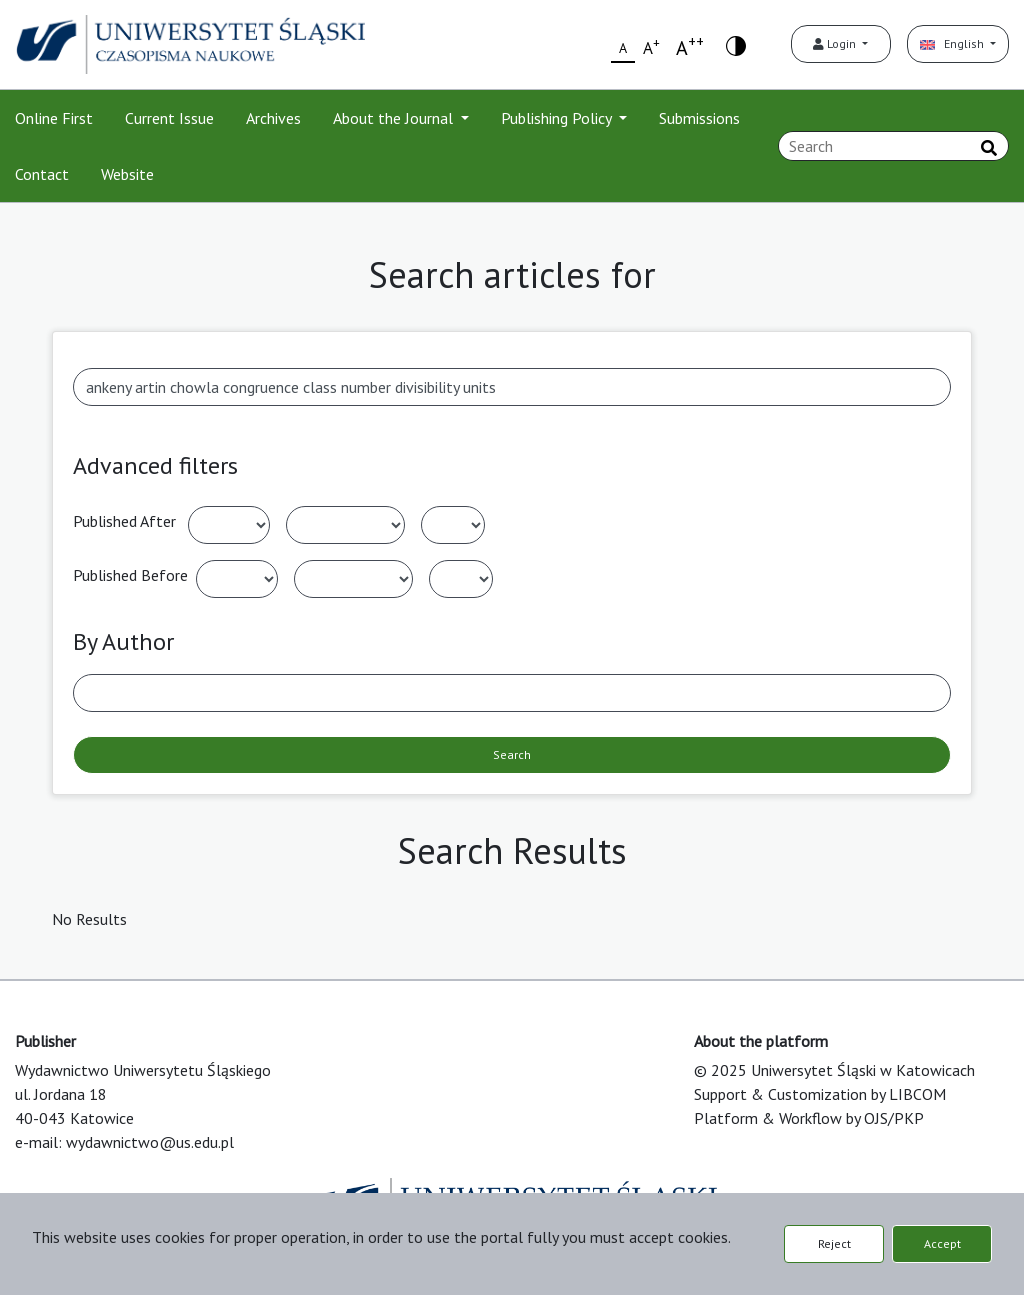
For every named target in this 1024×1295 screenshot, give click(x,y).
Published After (124, 521)
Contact (42, 174)
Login (836, 43)
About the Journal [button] (395, 118)
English (953, 43)
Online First (54, 118)
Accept (942, 1243)
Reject (834, 1243)
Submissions (699, 118)
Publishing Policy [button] (558, 118)
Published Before (130, 575)
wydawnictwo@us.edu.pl (150, 1142)
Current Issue (169, 118)
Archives (273, 118)
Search (512, 754)
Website (127, 174)
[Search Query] (893, 146)
